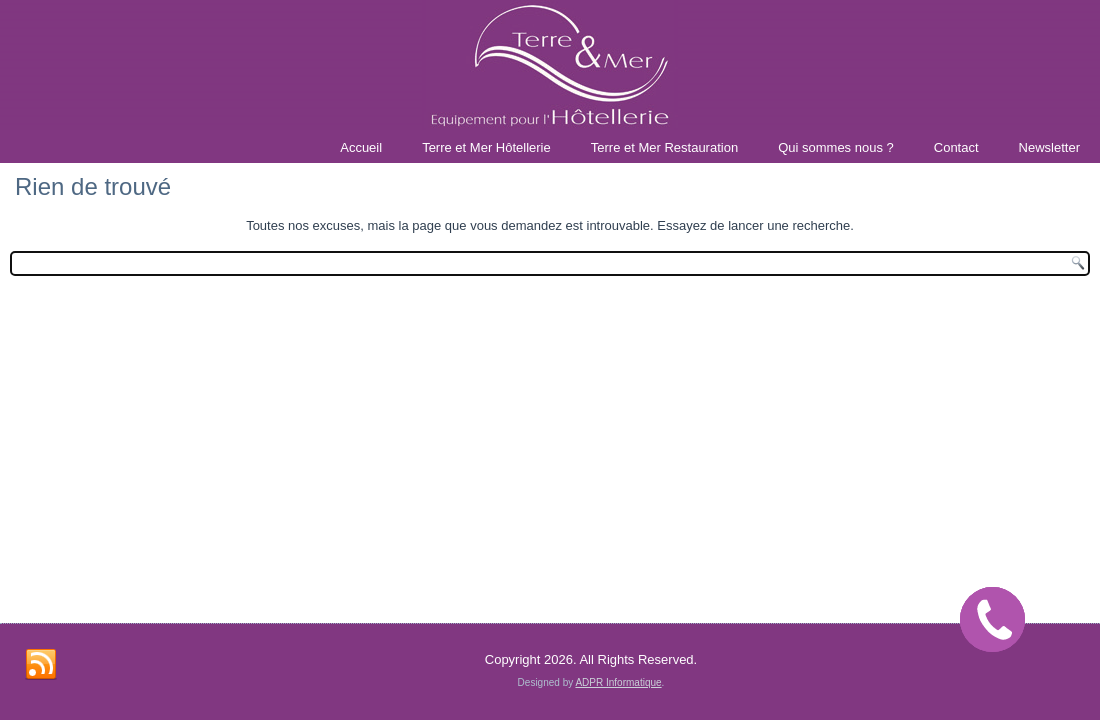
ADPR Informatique (618, 682)
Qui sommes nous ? (836, 147)
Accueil (361, 147)
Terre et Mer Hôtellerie (486, 147)
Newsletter (1049, 147)
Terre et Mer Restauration (664, 147)
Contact (956, 147)
